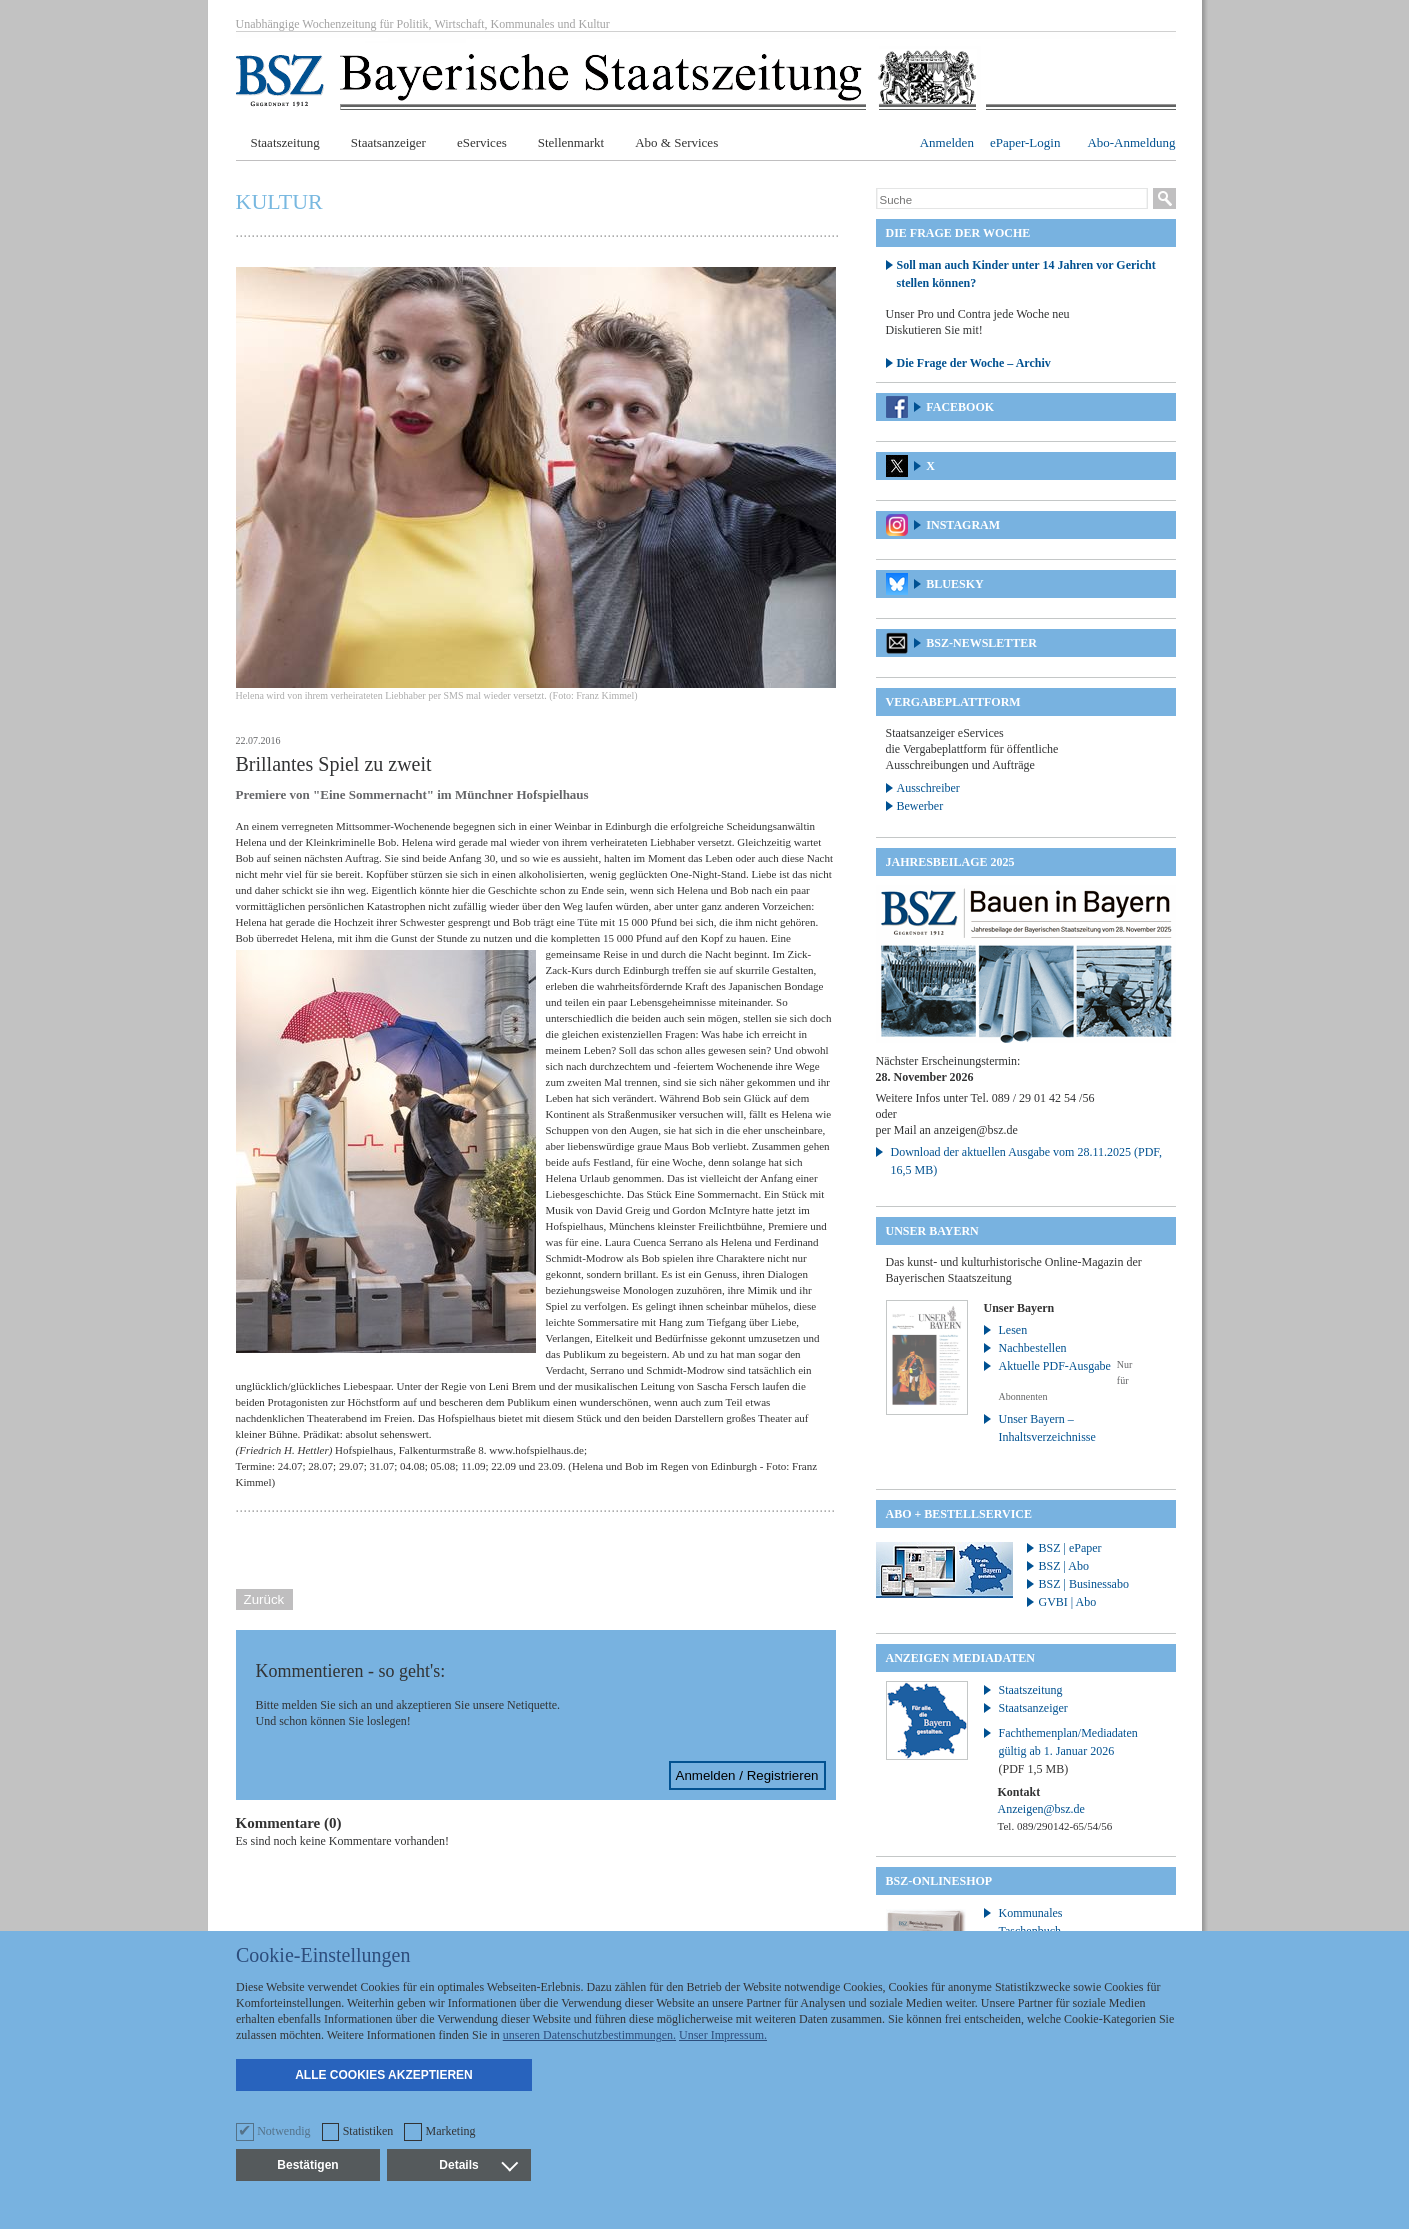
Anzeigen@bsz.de (1041, 1809)
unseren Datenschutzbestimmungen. (589, 2035)
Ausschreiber (928, 788)
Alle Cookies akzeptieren (384, 2075)
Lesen (1013, 1330)
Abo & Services (676, 142)
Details (478, 2165)
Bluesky (954, 584)
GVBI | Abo (1068, 1602)
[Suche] (1012, 200)
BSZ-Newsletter (981, 643)
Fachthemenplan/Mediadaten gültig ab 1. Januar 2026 (1068, 1751)
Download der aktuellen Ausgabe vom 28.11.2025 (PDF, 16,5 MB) (1027, 1161)
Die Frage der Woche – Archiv (974, 363)
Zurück (264, 1599)
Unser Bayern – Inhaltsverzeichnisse (1047, 1428)
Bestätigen (307, 2165)
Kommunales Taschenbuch (1031, 1922)
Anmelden (947, 142)
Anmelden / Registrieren (747, 1775)
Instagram (963, 525)
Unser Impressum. (723, 2035)
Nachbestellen (1033, 1348)
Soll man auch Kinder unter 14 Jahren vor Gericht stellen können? (1026, 274)
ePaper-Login (1025, 142)
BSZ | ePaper (1070, 1548)
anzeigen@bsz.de (976, 1130)
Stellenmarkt (571, 142)
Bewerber (920, 806)
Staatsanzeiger (388, 142)
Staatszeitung (285, 142)
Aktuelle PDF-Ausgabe (1055, 1366)
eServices (482, 142)
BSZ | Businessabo (1084, 1584)
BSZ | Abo (1064, 1566)
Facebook (960, 407)
